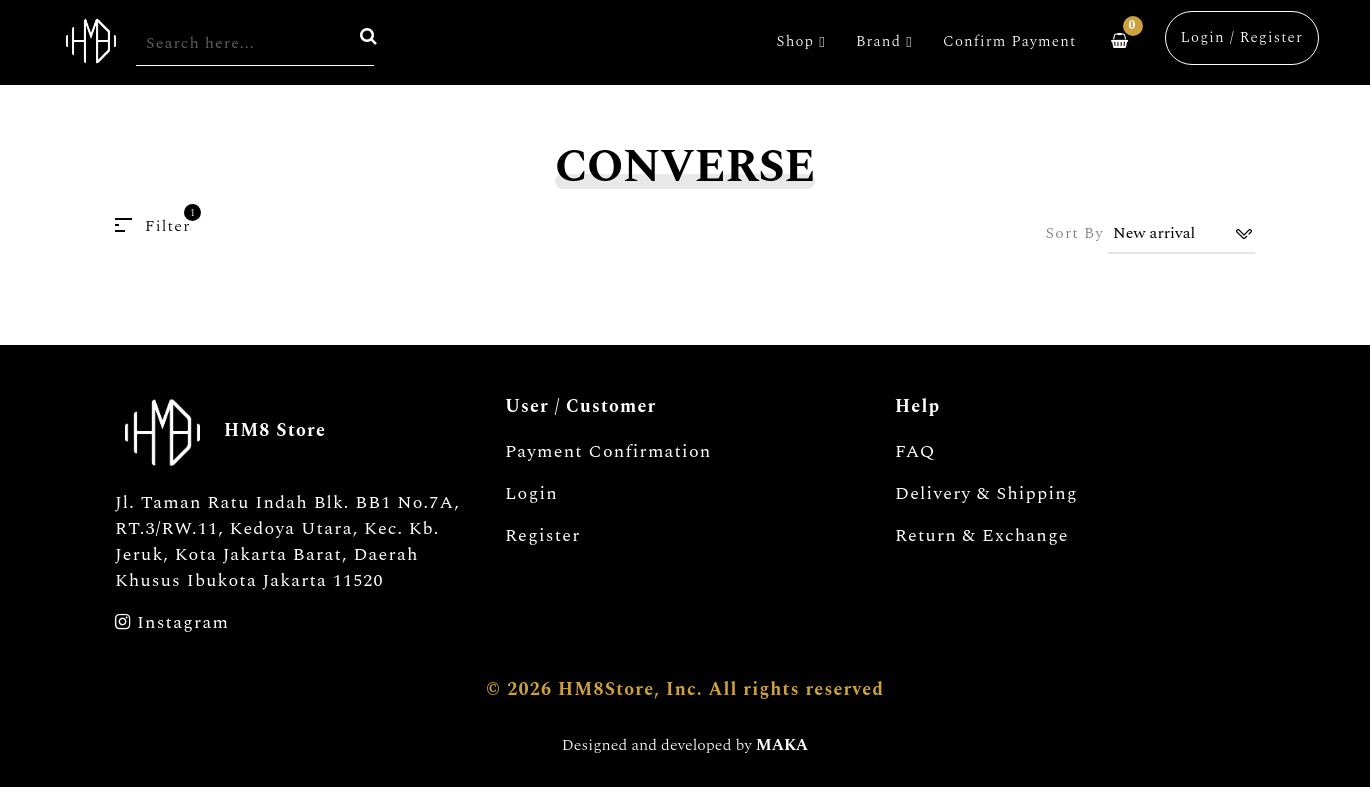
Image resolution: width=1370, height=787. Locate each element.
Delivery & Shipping (986, 494)
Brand (884, 41)
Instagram (172, 623)
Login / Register (1242, 37)
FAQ (915, 452)
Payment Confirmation (608, 452)
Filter (153, 226)
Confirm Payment (1009, 41)
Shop (801, 41)
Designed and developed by (685, 745)
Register (543, 536)
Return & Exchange (982, 536)
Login (531, 494)
